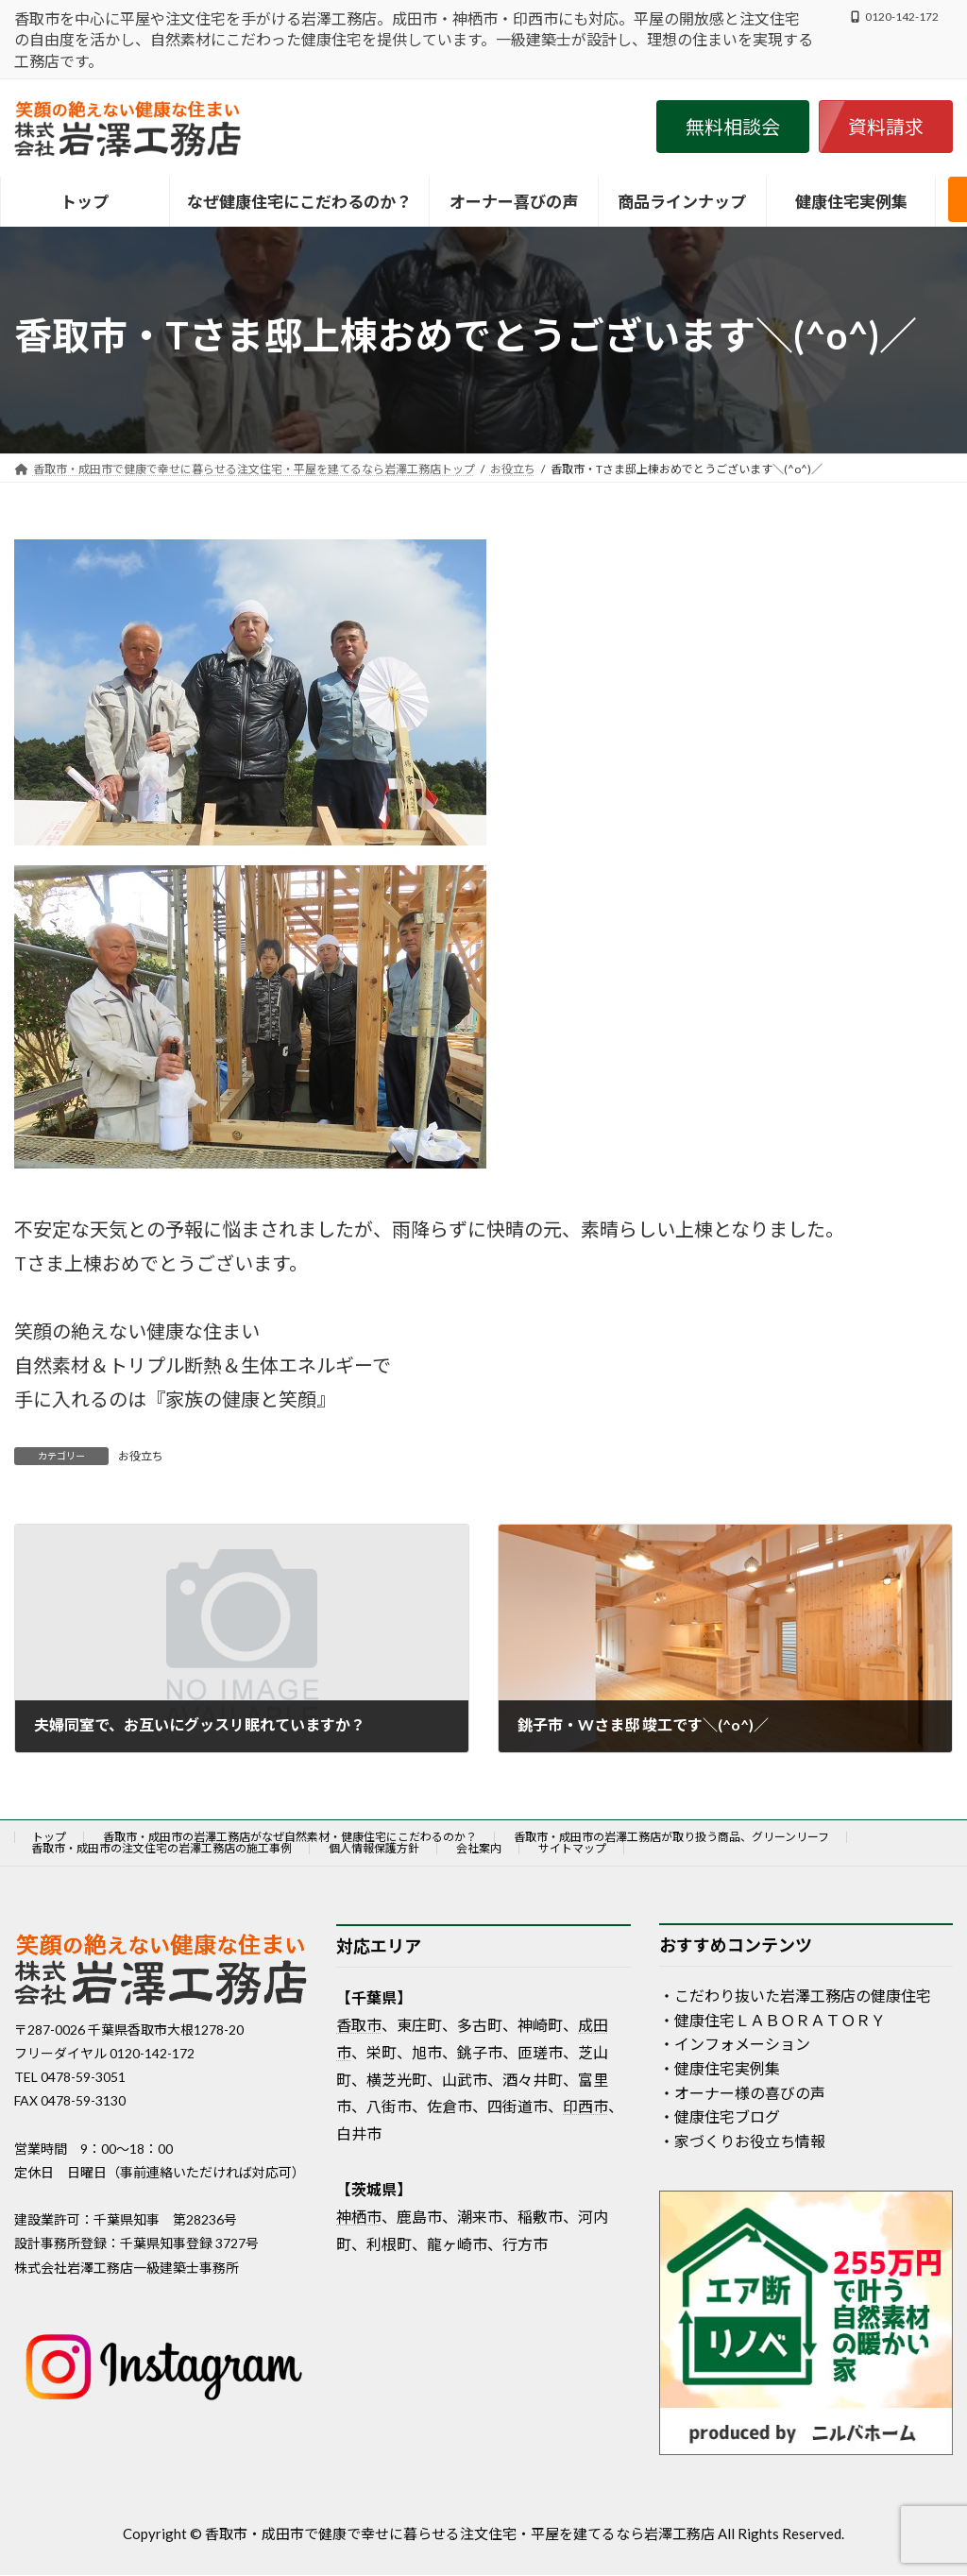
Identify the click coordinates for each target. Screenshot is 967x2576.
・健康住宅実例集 (719, 2068)
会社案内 (478, 1848)
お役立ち (140, 1456)
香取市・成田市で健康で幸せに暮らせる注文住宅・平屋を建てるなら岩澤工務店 (460, 2533)
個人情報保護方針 (374, 1848)
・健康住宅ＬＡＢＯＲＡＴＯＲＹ (772, 2020)
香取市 (359, 2025)
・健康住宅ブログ (719, 2116)
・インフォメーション (734, 2044)
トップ (49, 1837)
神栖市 (359, 2217)
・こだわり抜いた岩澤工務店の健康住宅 (795, 1996)
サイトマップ (572, 1848)
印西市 (585, 2106)
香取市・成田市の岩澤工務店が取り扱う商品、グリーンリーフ (671, 1837)
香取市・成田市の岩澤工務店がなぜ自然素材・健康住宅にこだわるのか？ (290, 1837)
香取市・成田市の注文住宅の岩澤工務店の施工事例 (161, 1848)
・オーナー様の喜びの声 (742, 2093)
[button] (732, 126)
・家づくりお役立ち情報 (742, 2141)
